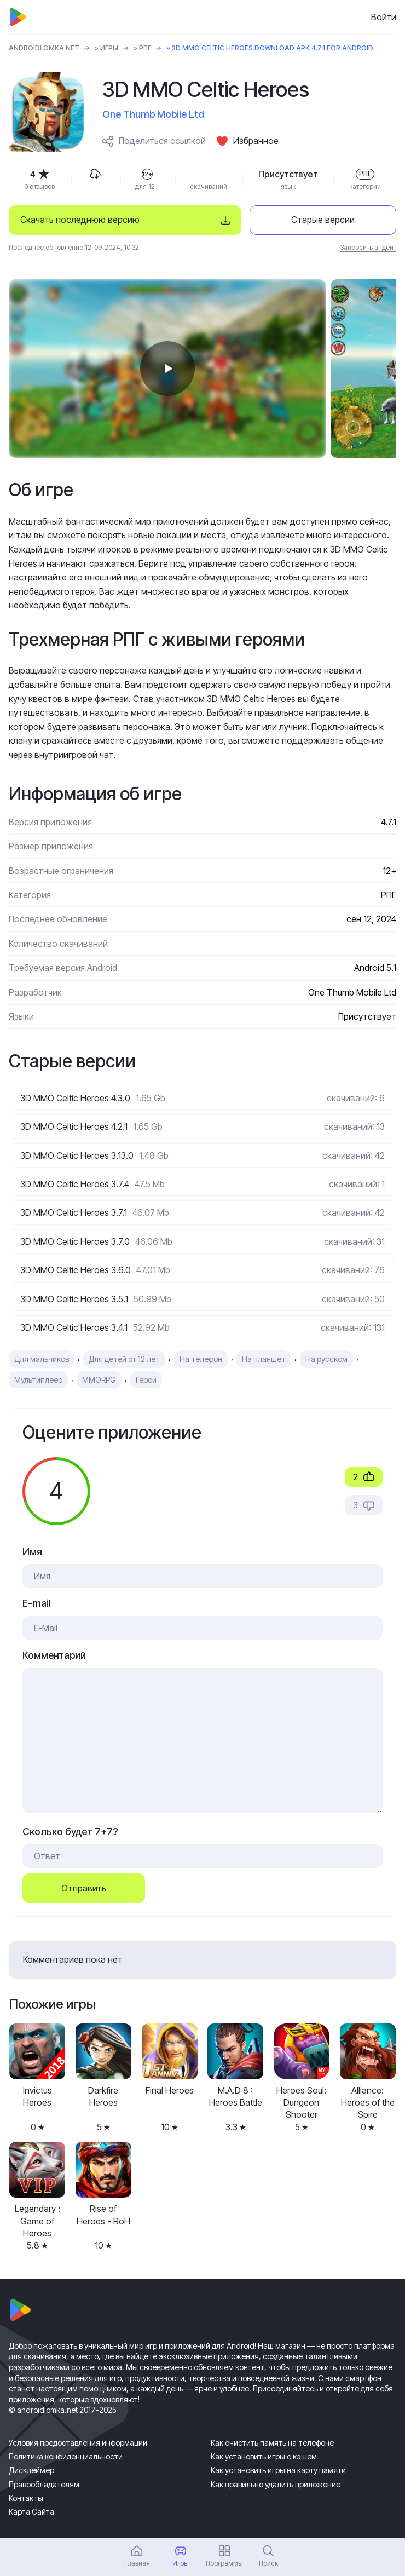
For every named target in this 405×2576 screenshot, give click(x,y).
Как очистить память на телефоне (272, 2442)
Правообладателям (44, 2484)
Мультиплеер (38, 1379)
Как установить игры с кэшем (264, 2456)
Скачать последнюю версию (80, 219)
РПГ (145, 48)
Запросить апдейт (368, 247)
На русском (326, 1359)
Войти (383, 17)
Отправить (83, 1888)
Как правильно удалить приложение (275, 2484)
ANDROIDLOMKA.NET (44, 48)
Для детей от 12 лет (124, 1359)
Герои (146, 1379)
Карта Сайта (31, 2511)
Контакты (26, 2498)
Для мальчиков (41, 1359)
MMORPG (99, 1379)
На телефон (201, 1359)
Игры (109, 48)
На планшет (264, 1359)
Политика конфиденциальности (66, 2456)
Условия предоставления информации (78, 2442)
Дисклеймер (31, 2470)
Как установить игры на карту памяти (278, 2470)
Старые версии (323, 219)
